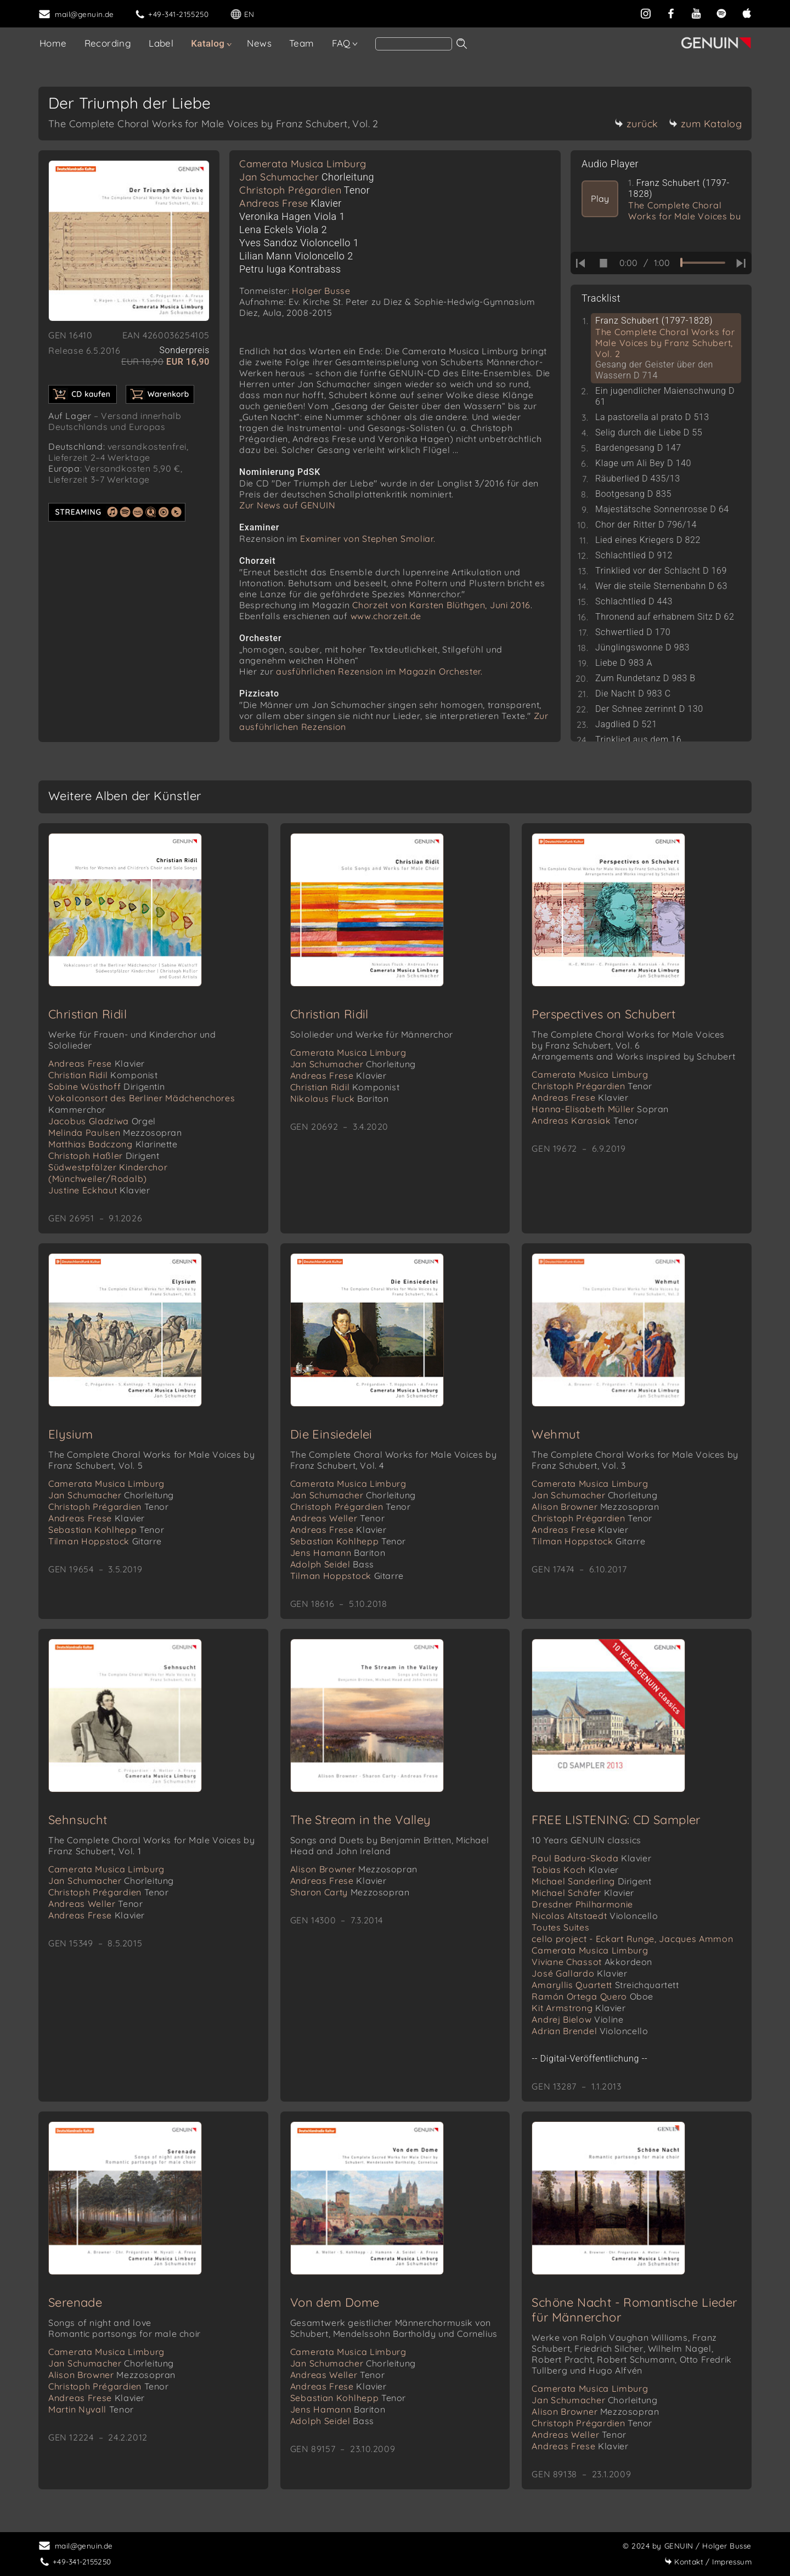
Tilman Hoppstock (105, 1541)
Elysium (70, 1434)
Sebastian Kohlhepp (106, 1529)
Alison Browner (595, 1506)
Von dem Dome (335, 2302)
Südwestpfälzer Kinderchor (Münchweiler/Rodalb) (108, 1173)
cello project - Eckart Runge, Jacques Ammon (632, 1938)
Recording (108, 43)
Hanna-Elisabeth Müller (600, 1108)
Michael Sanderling (591, 1881)
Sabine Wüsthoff (106, 1086)
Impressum (708, 2561)
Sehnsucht (78, 1819)
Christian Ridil (87, 1014)
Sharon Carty (350, 1892)
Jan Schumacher (306, 177)
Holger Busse (321, 290)
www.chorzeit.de (386, 615)
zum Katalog (705, 123)
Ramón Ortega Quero (592, 1996)
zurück (636, 123)
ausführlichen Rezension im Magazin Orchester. (379, 671)
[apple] (746, 12)
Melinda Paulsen (115, 1132)
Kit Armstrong (578, 2007)
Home (53, 43)
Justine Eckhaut (99, 1190)
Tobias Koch (575, 1869)
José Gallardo (579, 1973)
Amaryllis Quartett (605, 1984)
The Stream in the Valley (360, 1819)
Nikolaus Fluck (339, 1098)
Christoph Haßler (104, 1155)
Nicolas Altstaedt (595, 1915)
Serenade (75, 2302)
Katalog (207, 43)
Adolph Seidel (332, 1564)
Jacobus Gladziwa (102, 1121)
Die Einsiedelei (331, 1434)
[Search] (413, 43)
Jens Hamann (338, 1552)
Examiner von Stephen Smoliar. (367, 538)
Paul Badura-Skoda (591, 1858)
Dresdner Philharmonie (582, 1904)
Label (161, 43)
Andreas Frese (290, 203)
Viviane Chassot (592, 1961)
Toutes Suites (560, 1927)
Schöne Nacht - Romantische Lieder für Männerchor (634, 2310)
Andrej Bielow (577, 2019)
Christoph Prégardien (304, 190)
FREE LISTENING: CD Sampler (616, 1819)
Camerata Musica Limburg (302, 163)
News (259, 43)
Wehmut (556, 1434)
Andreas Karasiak (585, 1120)
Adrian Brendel (590, 2030)
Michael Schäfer (583, 1892)
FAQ (341, 43)
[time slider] (702, 263)
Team (301, 43)
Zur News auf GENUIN (287, 505)
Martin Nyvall (91, 2409)
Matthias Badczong (113, 1144)
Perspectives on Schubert (603, 1014)
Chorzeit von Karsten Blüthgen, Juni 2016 (441, 604)
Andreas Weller (337, 1518)
